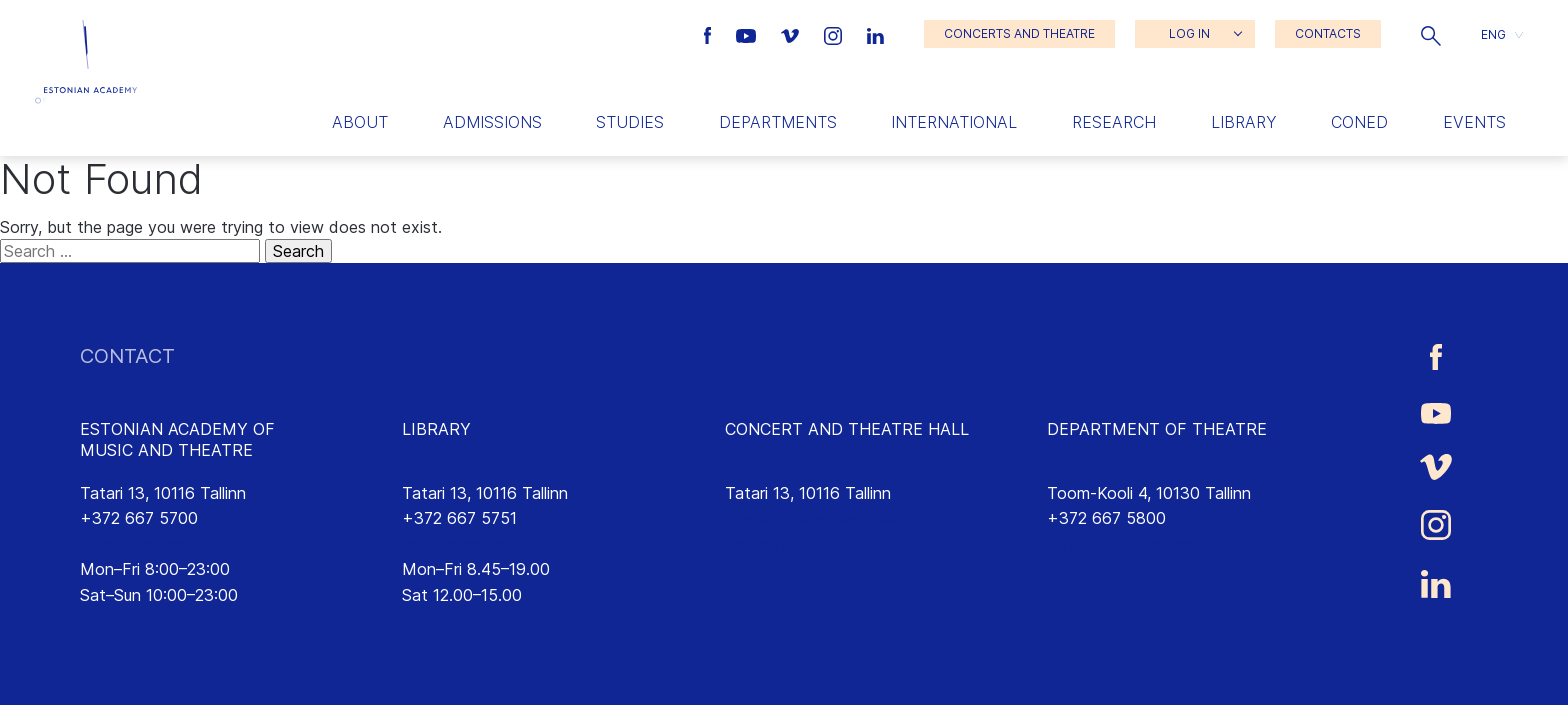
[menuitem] (1502, 34)
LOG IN (1189, 33)
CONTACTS (1328, 33)
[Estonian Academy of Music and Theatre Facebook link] (710, 34)
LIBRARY (436, 429)
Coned (1359, 122)
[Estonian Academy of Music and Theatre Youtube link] (748, 34)
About (360, 122)
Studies (630, 122)
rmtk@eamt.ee (456, 544)
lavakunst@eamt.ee (1119, 544)
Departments (778, 122)
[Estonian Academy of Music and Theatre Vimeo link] (792, 34)
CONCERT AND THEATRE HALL (847, 429)
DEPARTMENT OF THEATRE (1157, 429)
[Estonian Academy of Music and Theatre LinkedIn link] (875, 34)
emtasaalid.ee (776, 544)
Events (1474, 122)
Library (1244, 122)
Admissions (492, 122)
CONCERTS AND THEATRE (1019, 33)
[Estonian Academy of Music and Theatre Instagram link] (835, 34)
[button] (1431, 34)
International (954, 122)
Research (1114, 122)
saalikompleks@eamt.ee (812, 518)
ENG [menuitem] (1493, 33)
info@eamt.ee (132, 544)
